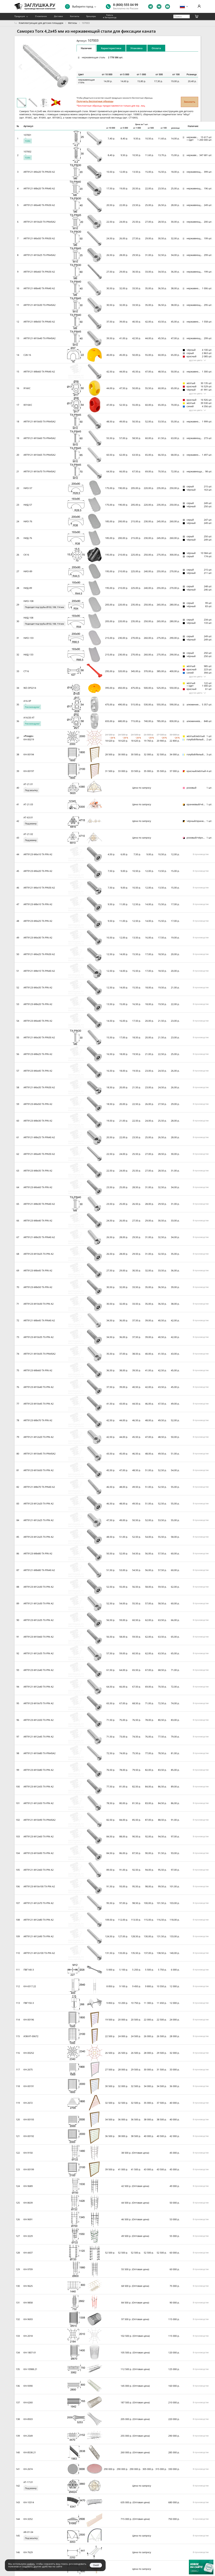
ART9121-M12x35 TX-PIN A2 (39, 1653)
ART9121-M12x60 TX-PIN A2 (39, 1869)
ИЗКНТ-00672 (31, 2036)
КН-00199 (29, 2169)
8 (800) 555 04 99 (125, 5)
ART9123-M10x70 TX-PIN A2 (39, 1703)
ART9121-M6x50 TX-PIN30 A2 (39, 238)
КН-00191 (29, 2086)
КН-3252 (28, 2519)
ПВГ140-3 (29, 1969)
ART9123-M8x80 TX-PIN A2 (38, 1553)
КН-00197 (29, 771)
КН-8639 (28, 2202)
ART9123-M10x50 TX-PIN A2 (39, 1470)
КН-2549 (28, 2435)
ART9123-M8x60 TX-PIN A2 (38, 1370)
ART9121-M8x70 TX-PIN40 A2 (39, 1486)
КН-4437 (28, 2252)
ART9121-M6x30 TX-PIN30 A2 (39, 1037)
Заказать (189, 101)
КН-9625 (28, 2285)
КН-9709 (28, 2269)
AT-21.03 (28, 804)
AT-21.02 (28, 834)
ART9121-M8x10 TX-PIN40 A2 (39, 970)
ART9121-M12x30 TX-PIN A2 (39, 1603)
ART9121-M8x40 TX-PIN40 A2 (39, 288)
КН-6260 (28, 2402)
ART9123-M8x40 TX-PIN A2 (38, 1220)
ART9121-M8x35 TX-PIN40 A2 (39, 1237)
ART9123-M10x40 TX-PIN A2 (39, 1387)
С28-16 (27, 354)
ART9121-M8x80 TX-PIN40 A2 (39, 1570)
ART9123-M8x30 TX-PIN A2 (38, 1120)
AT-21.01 (28, 784)
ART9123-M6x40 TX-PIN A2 (38, 1020)
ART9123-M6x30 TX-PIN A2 (38, 937)
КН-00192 (29, 2136)
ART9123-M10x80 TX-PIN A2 (39, 1769)
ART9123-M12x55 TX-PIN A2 (39, 1786)
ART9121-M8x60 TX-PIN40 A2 (39, 371)
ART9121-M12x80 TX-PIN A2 (39, 1919)
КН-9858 (28, 2302)
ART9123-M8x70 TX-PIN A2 (38, 1420)
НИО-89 (28, 571)
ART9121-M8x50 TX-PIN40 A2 (39, 321)
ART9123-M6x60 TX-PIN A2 (38, 1187)
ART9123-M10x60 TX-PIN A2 (39, 1636)
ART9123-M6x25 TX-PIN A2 (38, 920)
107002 (27, 151)
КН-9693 (28, 2319)
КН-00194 (29, 754)
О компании (41, 16)
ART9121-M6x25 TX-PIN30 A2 (39, 954)
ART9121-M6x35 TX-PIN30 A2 (39, 1087)
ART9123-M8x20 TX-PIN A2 (38, 1004)
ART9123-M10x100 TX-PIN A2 (39, 1886)
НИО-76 (28, 521)
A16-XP (27, 700)
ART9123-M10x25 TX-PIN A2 (39, 1253)
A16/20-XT (29, 717)
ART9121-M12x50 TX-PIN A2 (39, 1803)
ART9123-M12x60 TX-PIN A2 (39, 1836)
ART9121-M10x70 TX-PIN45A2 (40, 471)
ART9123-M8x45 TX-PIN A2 (38, 1270)
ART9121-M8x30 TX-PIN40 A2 (39, 1203)
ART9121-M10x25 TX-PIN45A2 (40, 255)
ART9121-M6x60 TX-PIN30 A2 (39, 271)
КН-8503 (28, 2419)
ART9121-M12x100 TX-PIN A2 (39, 1953)
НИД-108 (28, 617)
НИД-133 (28, 654)
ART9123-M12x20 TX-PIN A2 (39, 1503)
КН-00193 (29, 2119)
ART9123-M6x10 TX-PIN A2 (38, 854)
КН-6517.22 (30, 1986)
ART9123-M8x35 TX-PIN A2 (38, 1170)
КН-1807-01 (30, 2352)
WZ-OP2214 (30, 687)
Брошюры (91, 16)
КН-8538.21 (30, 2452)
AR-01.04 (28, 2532)
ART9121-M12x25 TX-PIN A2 (39, 1520)
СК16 (26, 554)
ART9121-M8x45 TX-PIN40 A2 (39, 1320)
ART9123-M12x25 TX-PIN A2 (39, 1536)
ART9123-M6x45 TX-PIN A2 (38, 1070)
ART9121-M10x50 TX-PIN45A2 (40, 421)
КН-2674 (28, 2469)
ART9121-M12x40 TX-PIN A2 (39, 1686)
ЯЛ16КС (28, 404)
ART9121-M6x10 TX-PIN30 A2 (39, 887)
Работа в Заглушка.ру (109, 16)
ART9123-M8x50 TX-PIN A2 (38, 1287)
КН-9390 (28, 2385)
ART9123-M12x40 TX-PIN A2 (39, 1670)
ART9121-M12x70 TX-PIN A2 (39, 1903)
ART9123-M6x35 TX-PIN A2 (38, 987)
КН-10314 (29, 2502)
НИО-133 (28, 637)
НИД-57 (28, 504)
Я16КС (27, 388)
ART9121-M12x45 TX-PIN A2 (39, 1736)
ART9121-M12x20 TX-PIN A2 (39, 1436)
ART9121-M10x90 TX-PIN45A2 (40, 1819)
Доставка (58, 16)
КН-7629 (28, 2552)
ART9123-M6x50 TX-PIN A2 (38, 1104)
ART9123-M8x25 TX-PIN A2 (38, 1054)
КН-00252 (29, 2052)
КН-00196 (29, 2019)
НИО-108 (28, 601)
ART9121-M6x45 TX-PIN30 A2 (39, 1153)
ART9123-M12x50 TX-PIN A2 (39, 1719)
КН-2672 (28, 2102)
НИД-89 (28, 587)
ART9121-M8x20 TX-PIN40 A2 (39, 188)
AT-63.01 (28, 817)
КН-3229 (28, 2236)
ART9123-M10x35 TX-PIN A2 (39, 1337)
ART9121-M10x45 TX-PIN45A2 (40, 1453)
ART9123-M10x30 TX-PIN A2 (39, 1303)
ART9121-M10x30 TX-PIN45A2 (40, 304)
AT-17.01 (28, 2482)
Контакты (74, 16)
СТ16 (26, 671)
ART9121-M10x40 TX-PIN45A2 (40, 338)
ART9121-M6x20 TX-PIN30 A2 (39, 171)
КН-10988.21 (30, 2369)
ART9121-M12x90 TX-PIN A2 (39, 1936)
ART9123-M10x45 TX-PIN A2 (39, 1403)
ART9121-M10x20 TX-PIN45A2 (40, 221)
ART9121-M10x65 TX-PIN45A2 (40, 454)
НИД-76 (28, 538)
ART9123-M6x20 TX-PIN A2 (38, 870)
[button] (70, 67)
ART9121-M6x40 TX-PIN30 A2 (39, 205)
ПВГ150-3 (29, 2002)
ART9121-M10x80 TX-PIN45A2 (40, 1753)
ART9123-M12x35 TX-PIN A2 (39, 1620)
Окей (96, 2565)
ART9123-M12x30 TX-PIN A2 (39, 1586)
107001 (27, 134)
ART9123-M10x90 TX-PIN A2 (39, 1853)
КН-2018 (28, 2335)
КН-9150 (28, 2152)
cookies (31, 2563)
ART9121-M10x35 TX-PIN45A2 (40, 1353)
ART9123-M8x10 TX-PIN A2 (38, 904)
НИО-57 (28, 488)
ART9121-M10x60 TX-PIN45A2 (40, 438)
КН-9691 (28, 2219)
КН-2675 (28, 2069)
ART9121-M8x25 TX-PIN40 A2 (39, 1137)
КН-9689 (28, 2186)
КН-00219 (29, 739)
